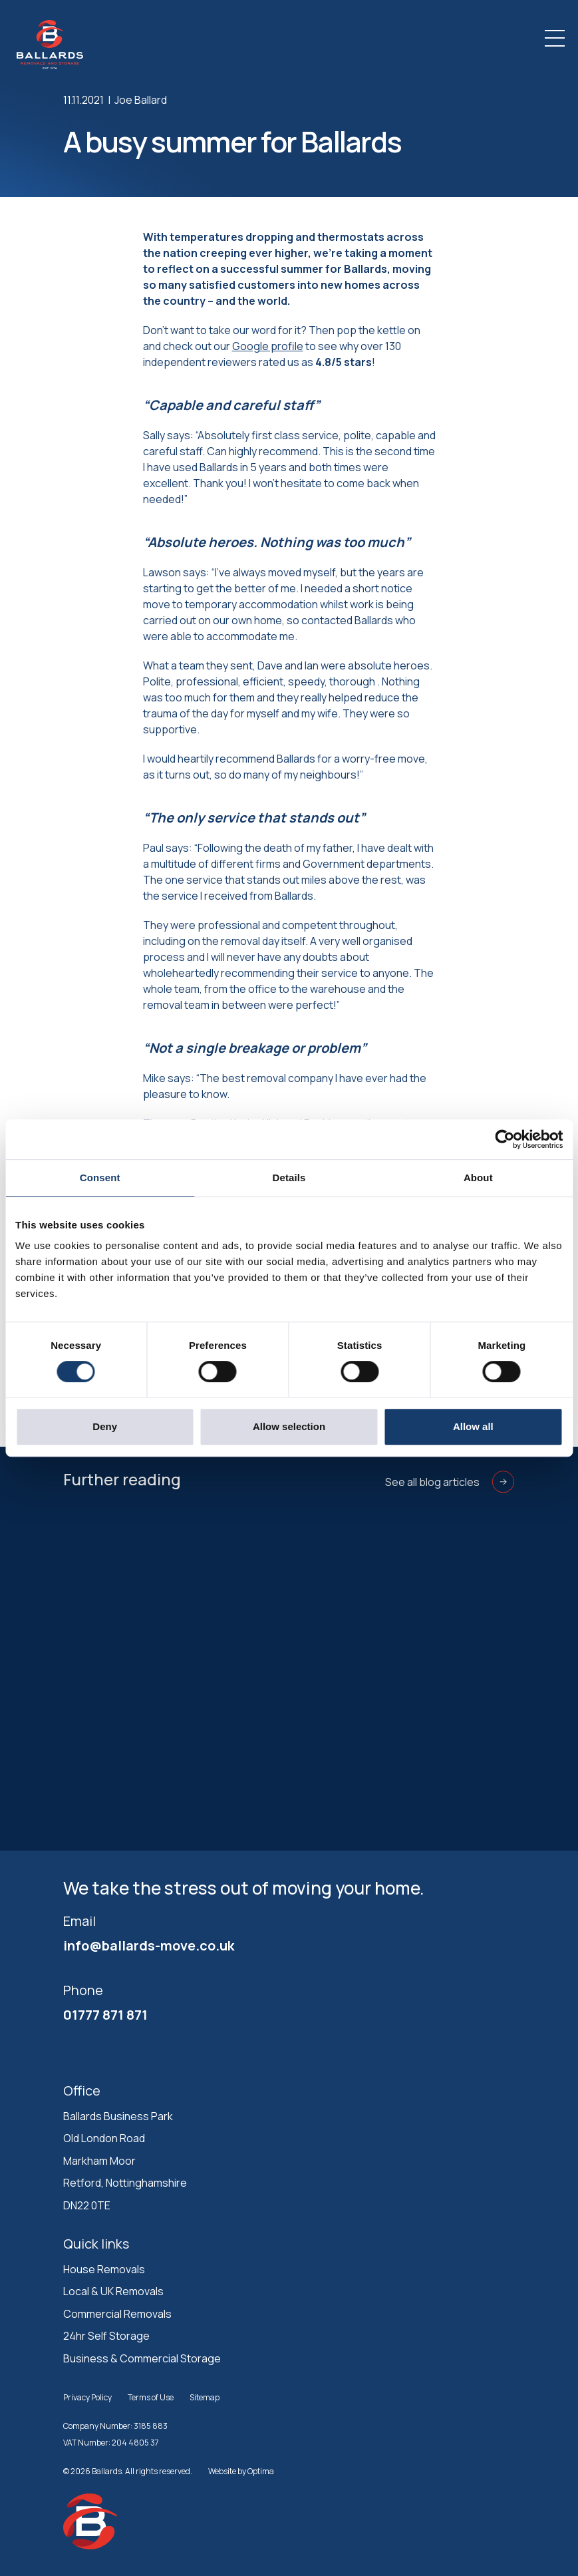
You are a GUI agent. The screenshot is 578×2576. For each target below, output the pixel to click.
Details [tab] (289, 1177)
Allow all (473, 1426)
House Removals (104, 2269)
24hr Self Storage (106, 2335)
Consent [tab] (100, 1177)
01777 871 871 (105, 2015)
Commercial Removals (117, 2313)
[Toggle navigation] (555, 38)
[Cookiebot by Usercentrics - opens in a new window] (504, 1139)
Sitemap (204, 2397)
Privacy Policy (87, 2397)
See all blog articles (450, 1482)
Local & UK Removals (113, 2291)
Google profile (267, 346)
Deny (104, 1426)
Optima (260, 2471)
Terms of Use (151, 2397)
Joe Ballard (140, 99)
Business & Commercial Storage (142, 2358)
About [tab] (478, 1177)
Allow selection (289, 1426)
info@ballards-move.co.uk (148, 1945)
